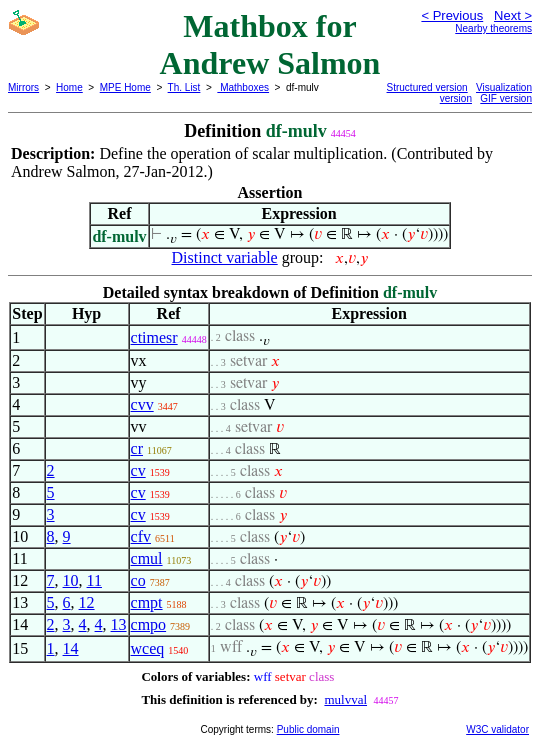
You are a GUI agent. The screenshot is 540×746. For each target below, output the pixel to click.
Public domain (308, 729)
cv (138, 470)
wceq (148, 648)
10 (71, 580)
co (138, 580)
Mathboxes (243, 87)
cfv (141, 536)
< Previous (452, 15)
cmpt (147, 602)
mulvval (345, 699)
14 (71, 648)
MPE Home (125, 87)
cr (137, 448)
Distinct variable (225, 257)
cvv (142, 404)
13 (119, 624)
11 (94, 580)
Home (69, 87)
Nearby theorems (493, 28)
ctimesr (154, 337)
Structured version (427, 87)
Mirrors (23, 87)
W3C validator (497, 729)
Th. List (184, 87)
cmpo (149, 624)
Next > (513, 15)
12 (87, 602)
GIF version (506, 98)
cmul (147, 558)
